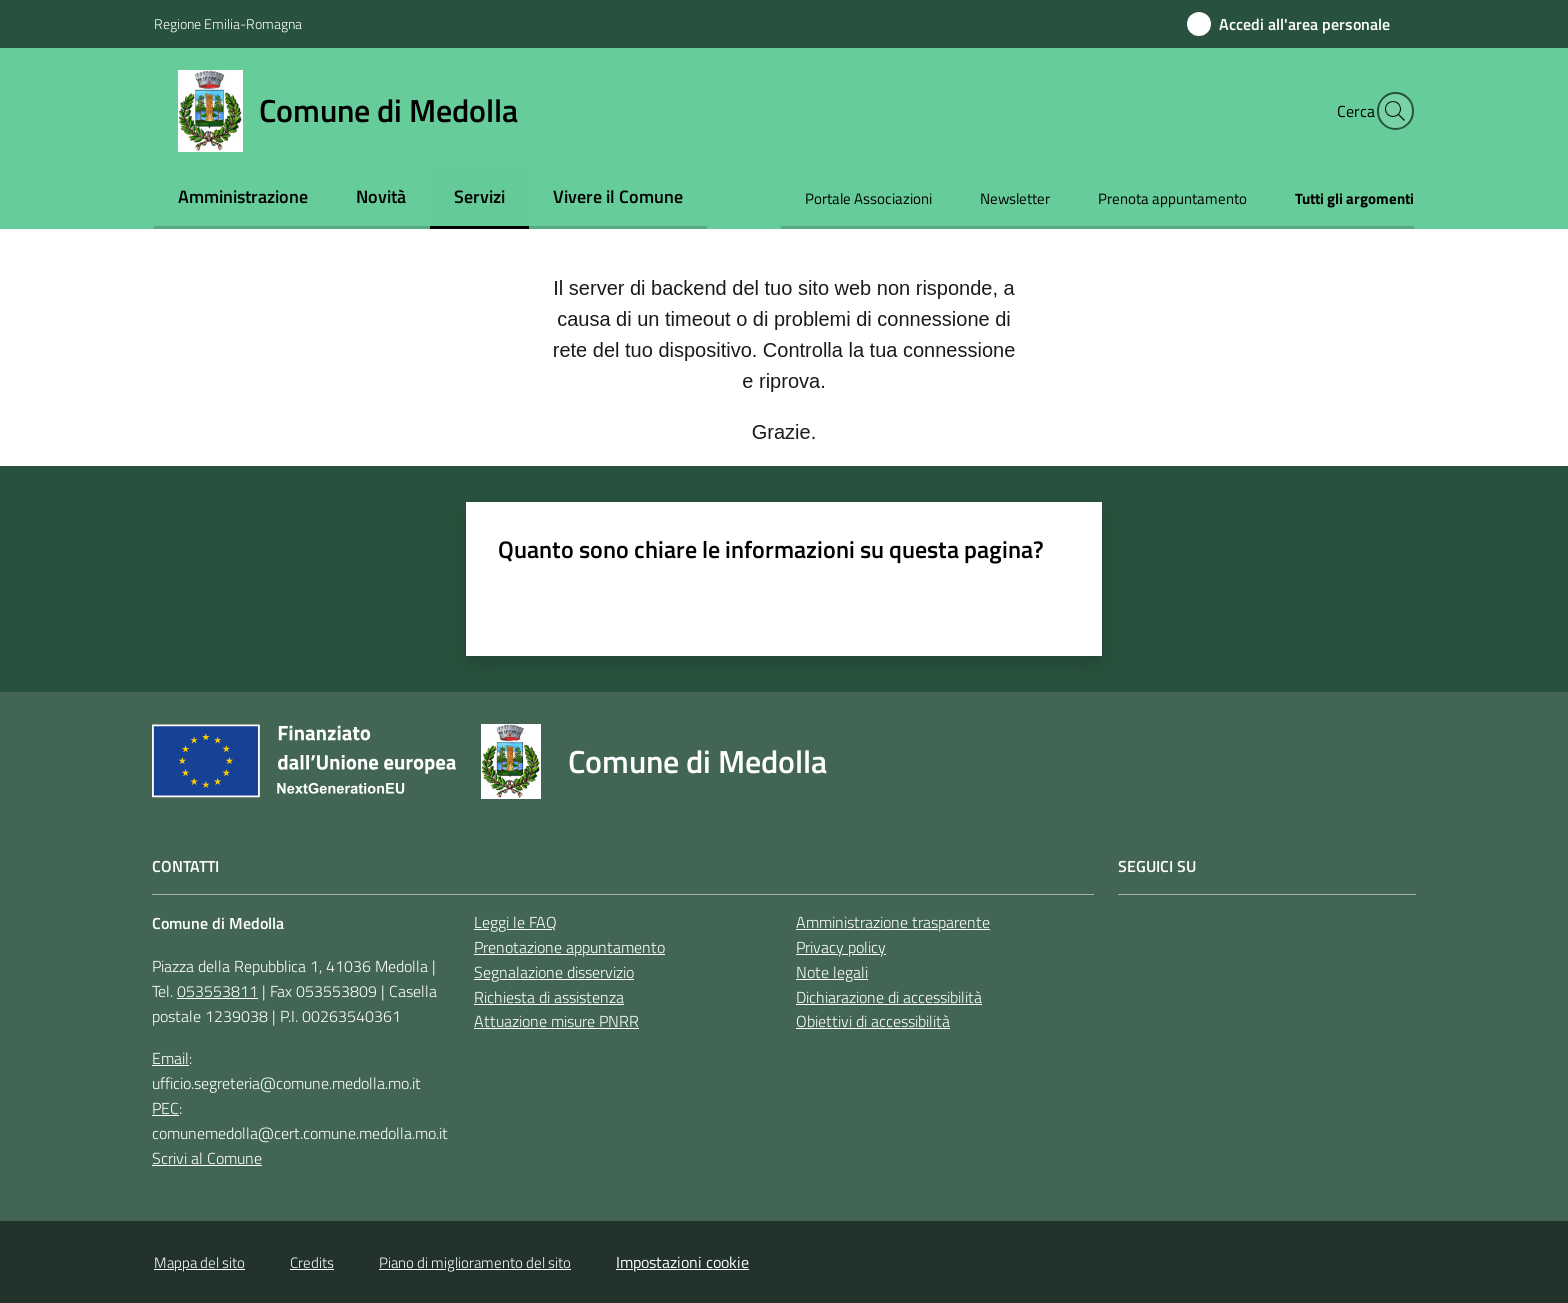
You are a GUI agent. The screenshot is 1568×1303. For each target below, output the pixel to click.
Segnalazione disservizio (554, 972)
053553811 (217, 991)
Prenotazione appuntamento (569, 947)
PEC (165, 1108)
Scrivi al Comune (207, 1158)
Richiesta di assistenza (549, 997)
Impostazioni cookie (682, 1262)
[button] (1390, 111)
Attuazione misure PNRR (556, 1021)
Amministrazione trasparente (893, 922)
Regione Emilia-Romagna (228, 23)
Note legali (832, 972)
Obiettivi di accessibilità (873, 1021)
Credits (312, 1262)
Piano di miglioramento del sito (475, 1262)
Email (170, 1058)
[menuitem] (243, 198)
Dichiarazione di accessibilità (889, 997)
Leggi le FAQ (515, 922)
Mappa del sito (199, 1262)
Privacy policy (841, 947)
